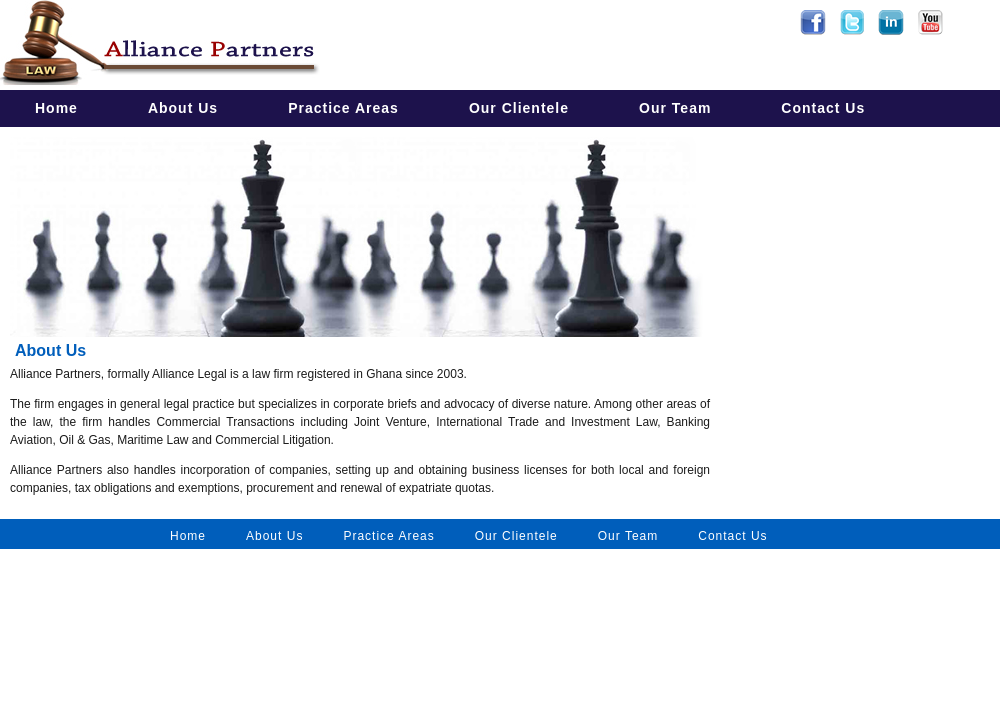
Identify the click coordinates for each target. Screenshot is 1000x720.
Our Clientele (519, 108)
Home (56, 108)
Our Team (675, 108)
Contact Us (823, 108)
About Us (183, 108)
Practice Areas (343, 108)
